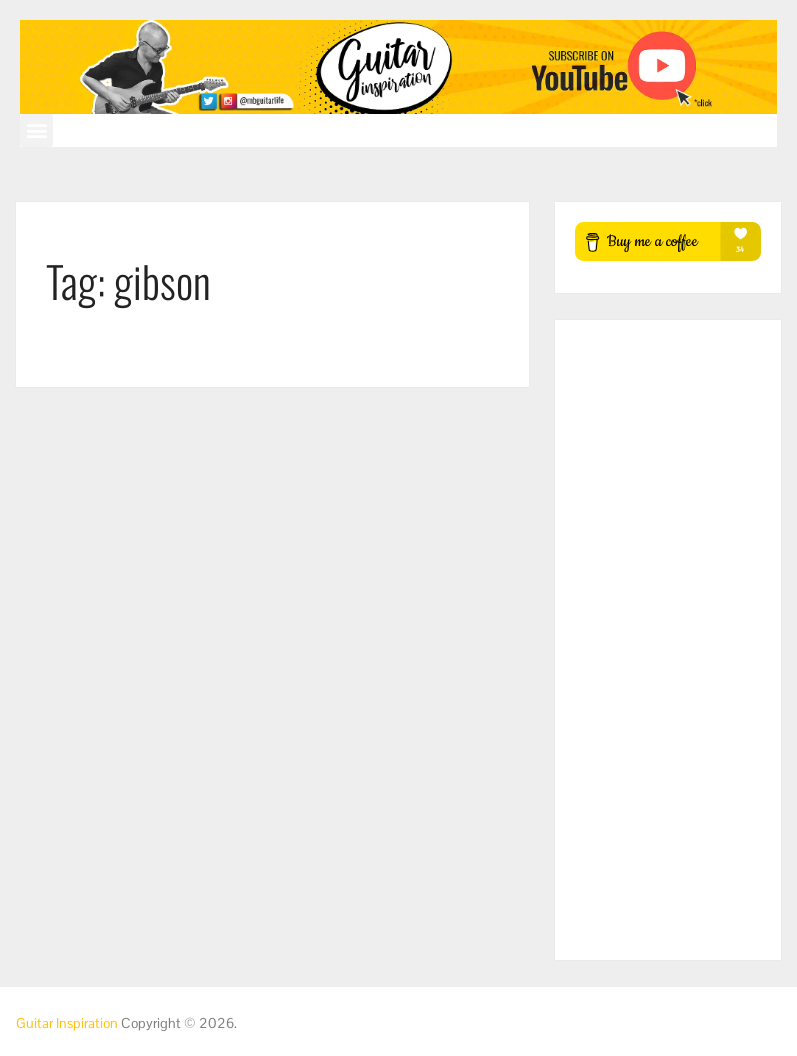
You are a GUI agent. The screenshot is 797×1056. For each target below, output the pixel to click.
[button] (36, 130)
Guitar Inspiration (67, 1023)
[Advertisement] (668, 640)
